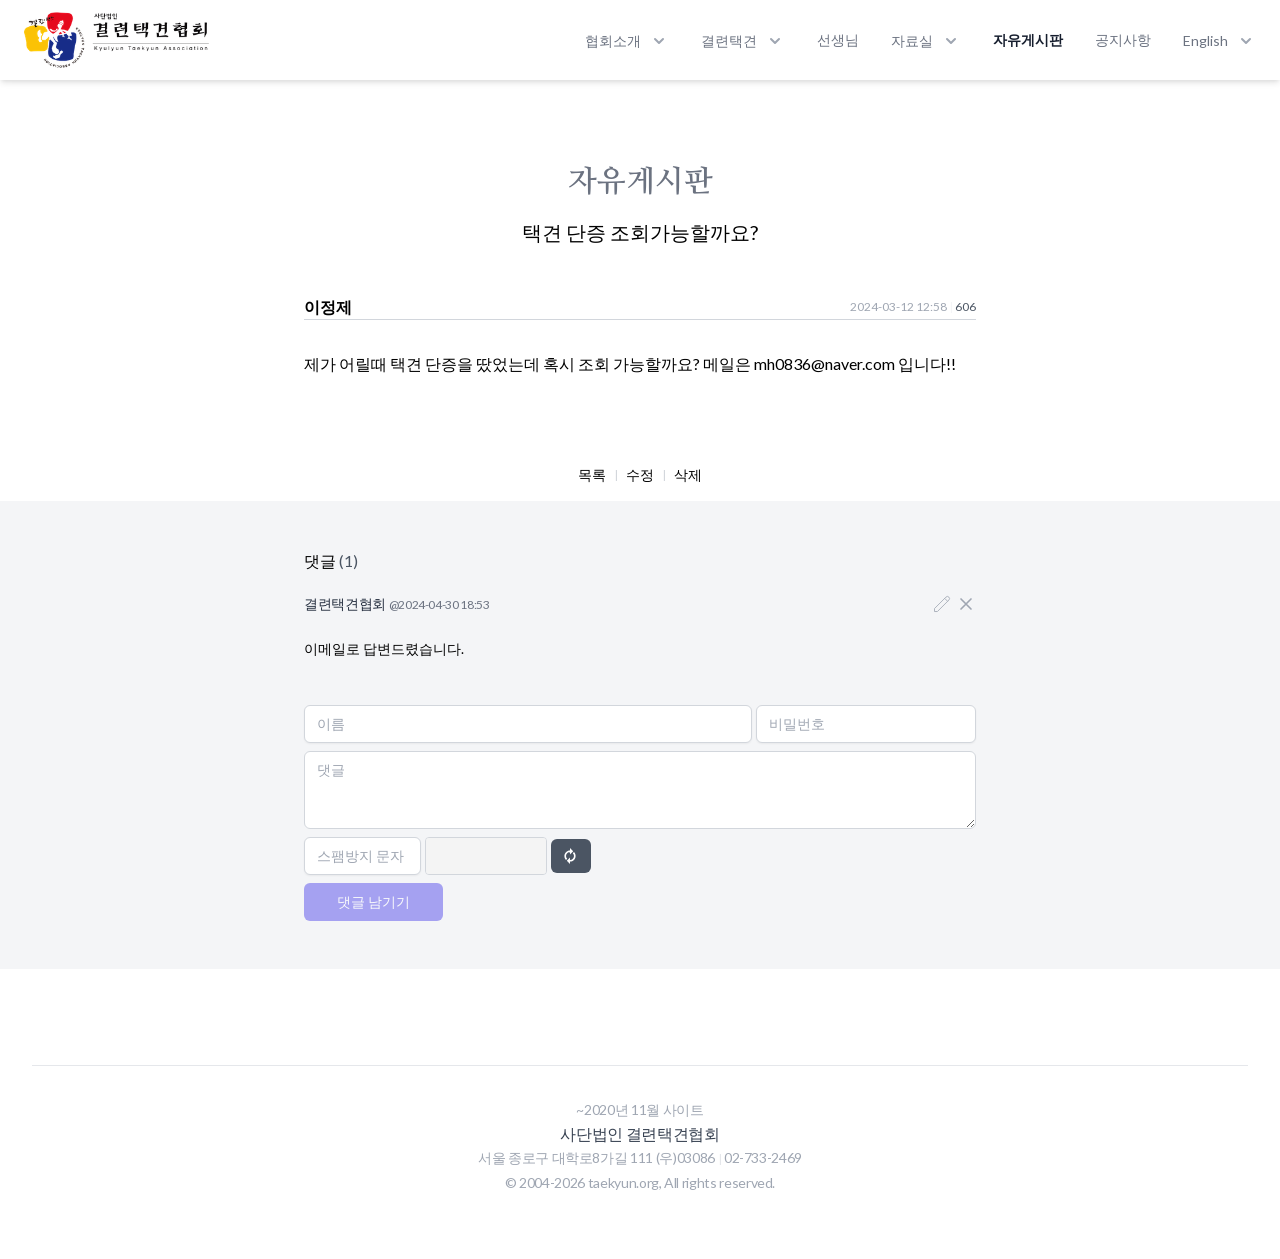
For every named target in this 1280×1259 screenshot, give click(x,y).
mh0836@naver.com (824, 363)
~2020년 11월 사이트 (639, 1109)
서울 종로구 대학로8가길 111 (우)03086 (598, 1157)
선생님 (838, 39)
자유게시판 (1028, 39)
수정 (640, 474)
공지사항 (1123, 39)
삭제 (688, 474)
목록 (592, 474)
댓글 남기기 (373, 901)
